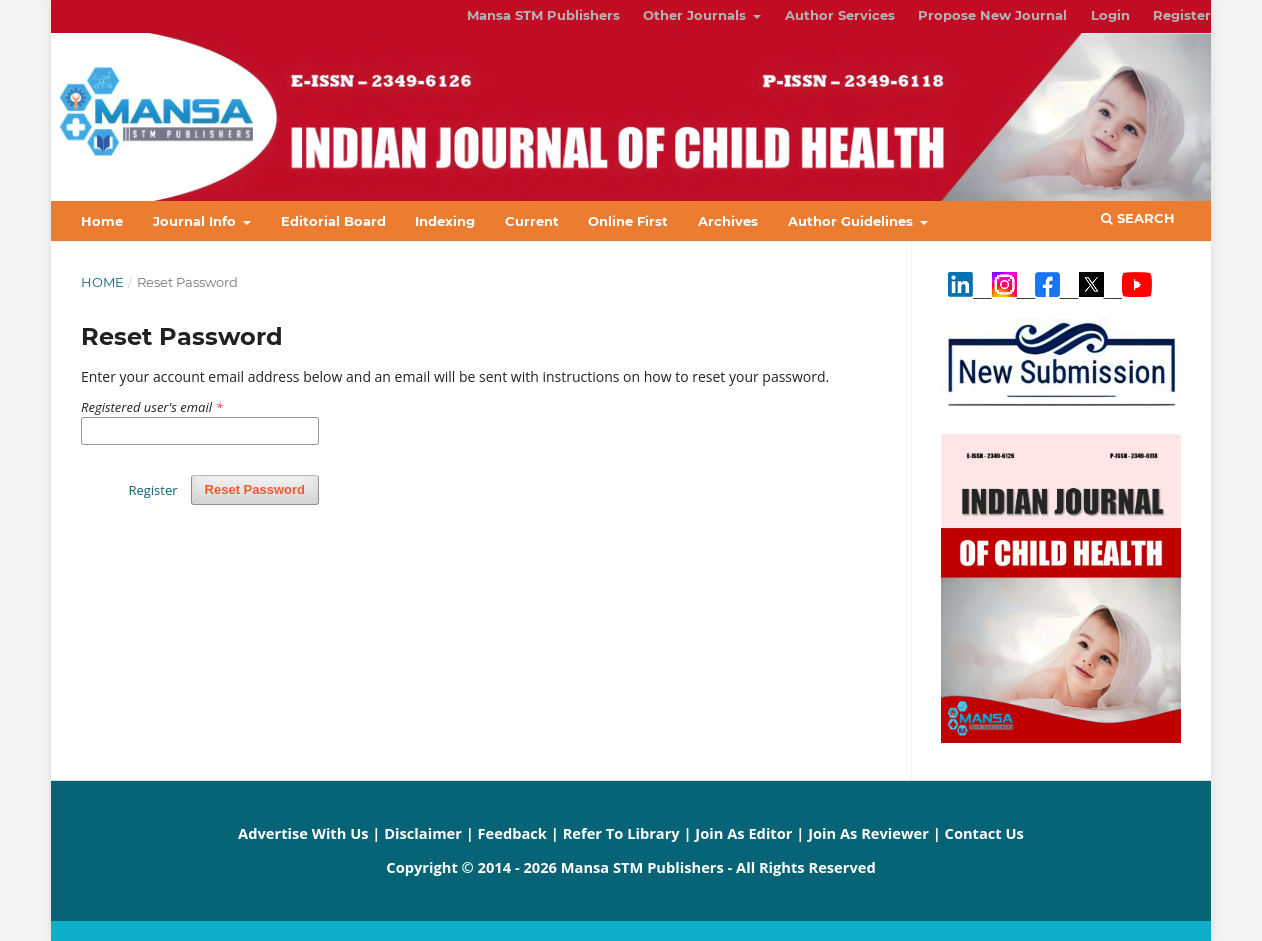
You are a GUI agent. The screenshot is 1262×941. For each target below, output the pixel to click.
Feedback (512, 833)
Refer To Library (621, 833)
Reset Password (255, 489)
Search (1138, 218)
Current (532, 221)
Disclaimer (423, 833)
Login (1110, 15)
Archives (728, 221)
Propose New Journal (992, 15)
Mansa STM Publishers (543, 15)
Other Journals (696, 15)
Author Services (840, 15)
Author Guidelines (852, 221)
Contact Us (984, 833)
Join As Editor (743, 833)
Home (102, 221)
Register (1182, 15)
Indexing (445, 221)
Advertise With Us (303, 833)
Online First (628, 221)
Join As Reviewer (868, 833)
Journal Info (196, 221)
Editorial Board (333, 221)
